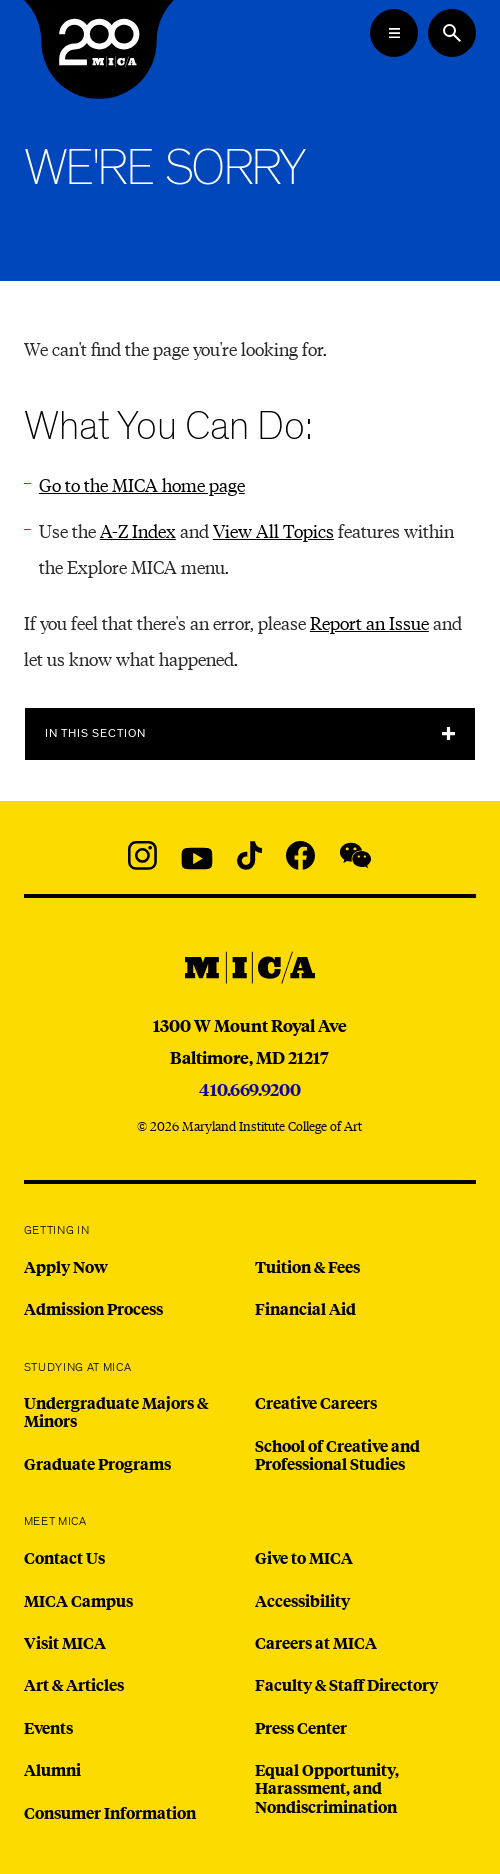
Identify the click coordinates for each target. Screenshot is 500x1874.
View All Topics (273, 530)
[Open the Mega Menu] (394, 33)
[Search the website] (452, 33)
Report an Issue (369, 622)
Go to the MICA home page (142, 484)
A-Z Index (138, 530)
